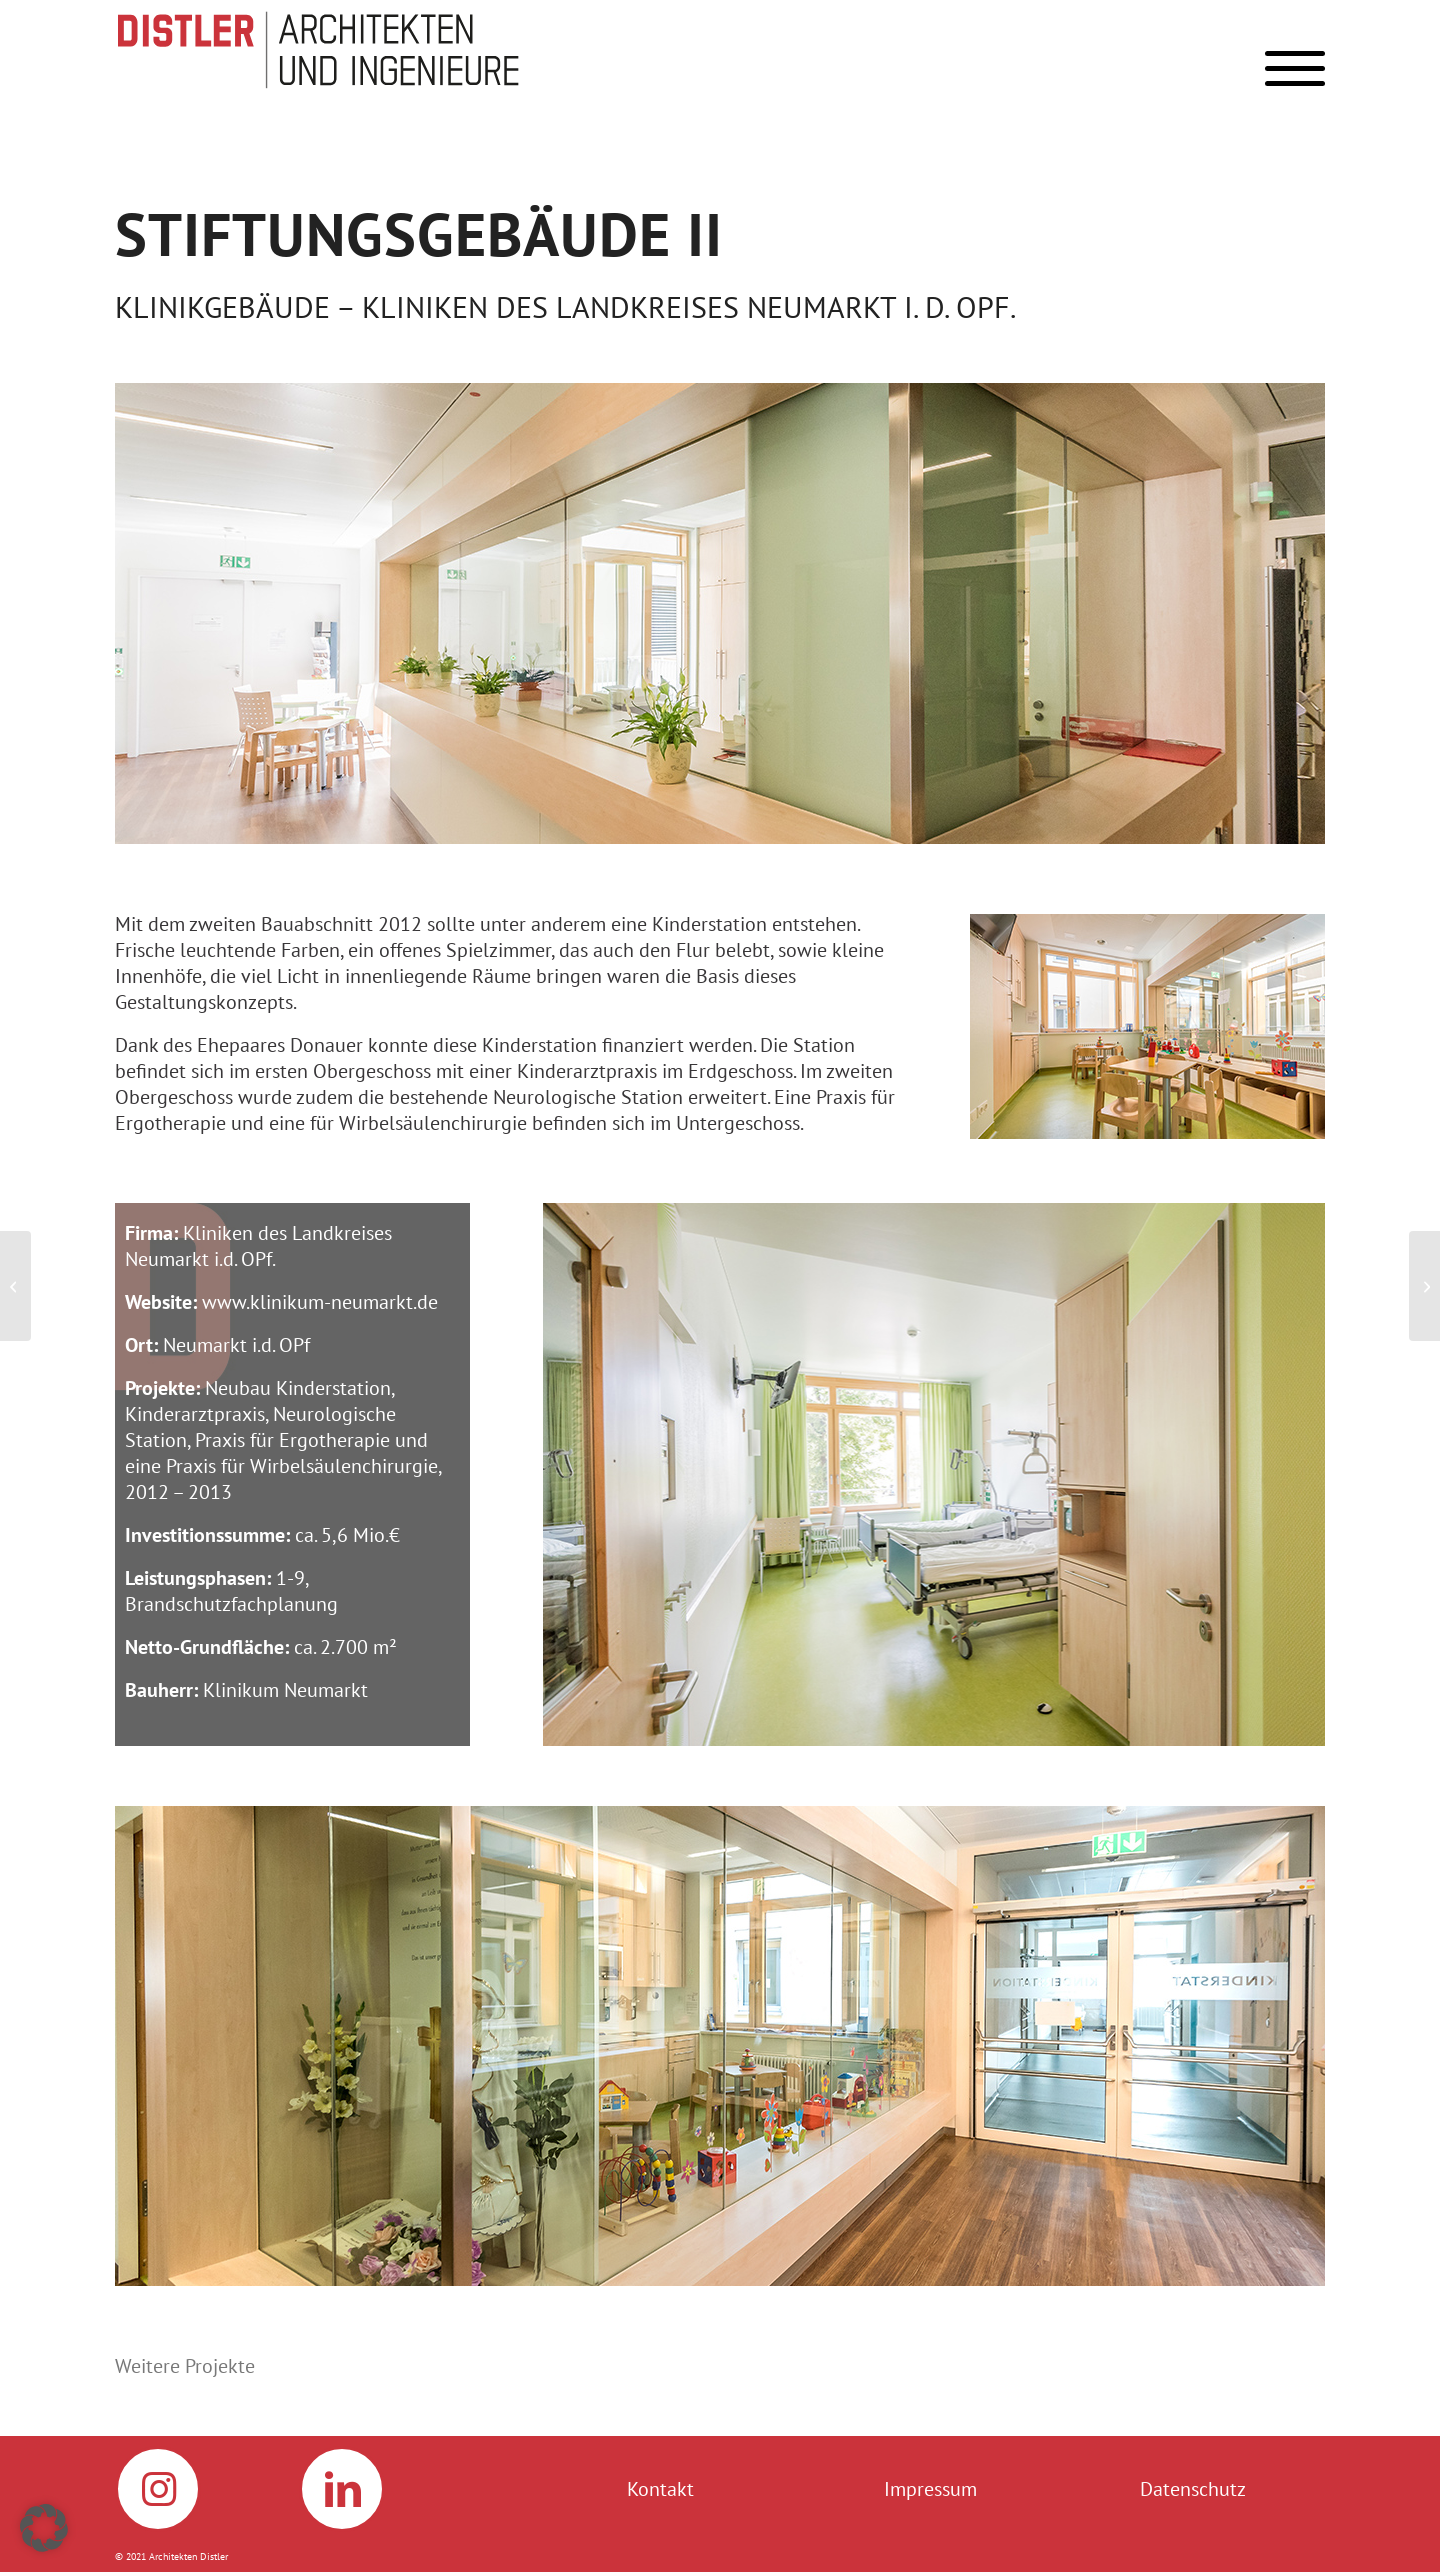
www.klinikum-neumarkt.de (320, 1302)
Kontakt (660, 2489)
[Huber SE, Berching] (1424, 1286)
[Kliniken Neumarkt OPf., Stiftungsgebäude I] (15, 1286)
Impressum (930, 2489)
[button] (44, 2528)
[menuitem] (1288, 74)
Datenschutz (1193, 2489)
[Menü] (1288, 74)
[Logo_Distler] (330, 50)
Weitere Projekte (185, 2366)
